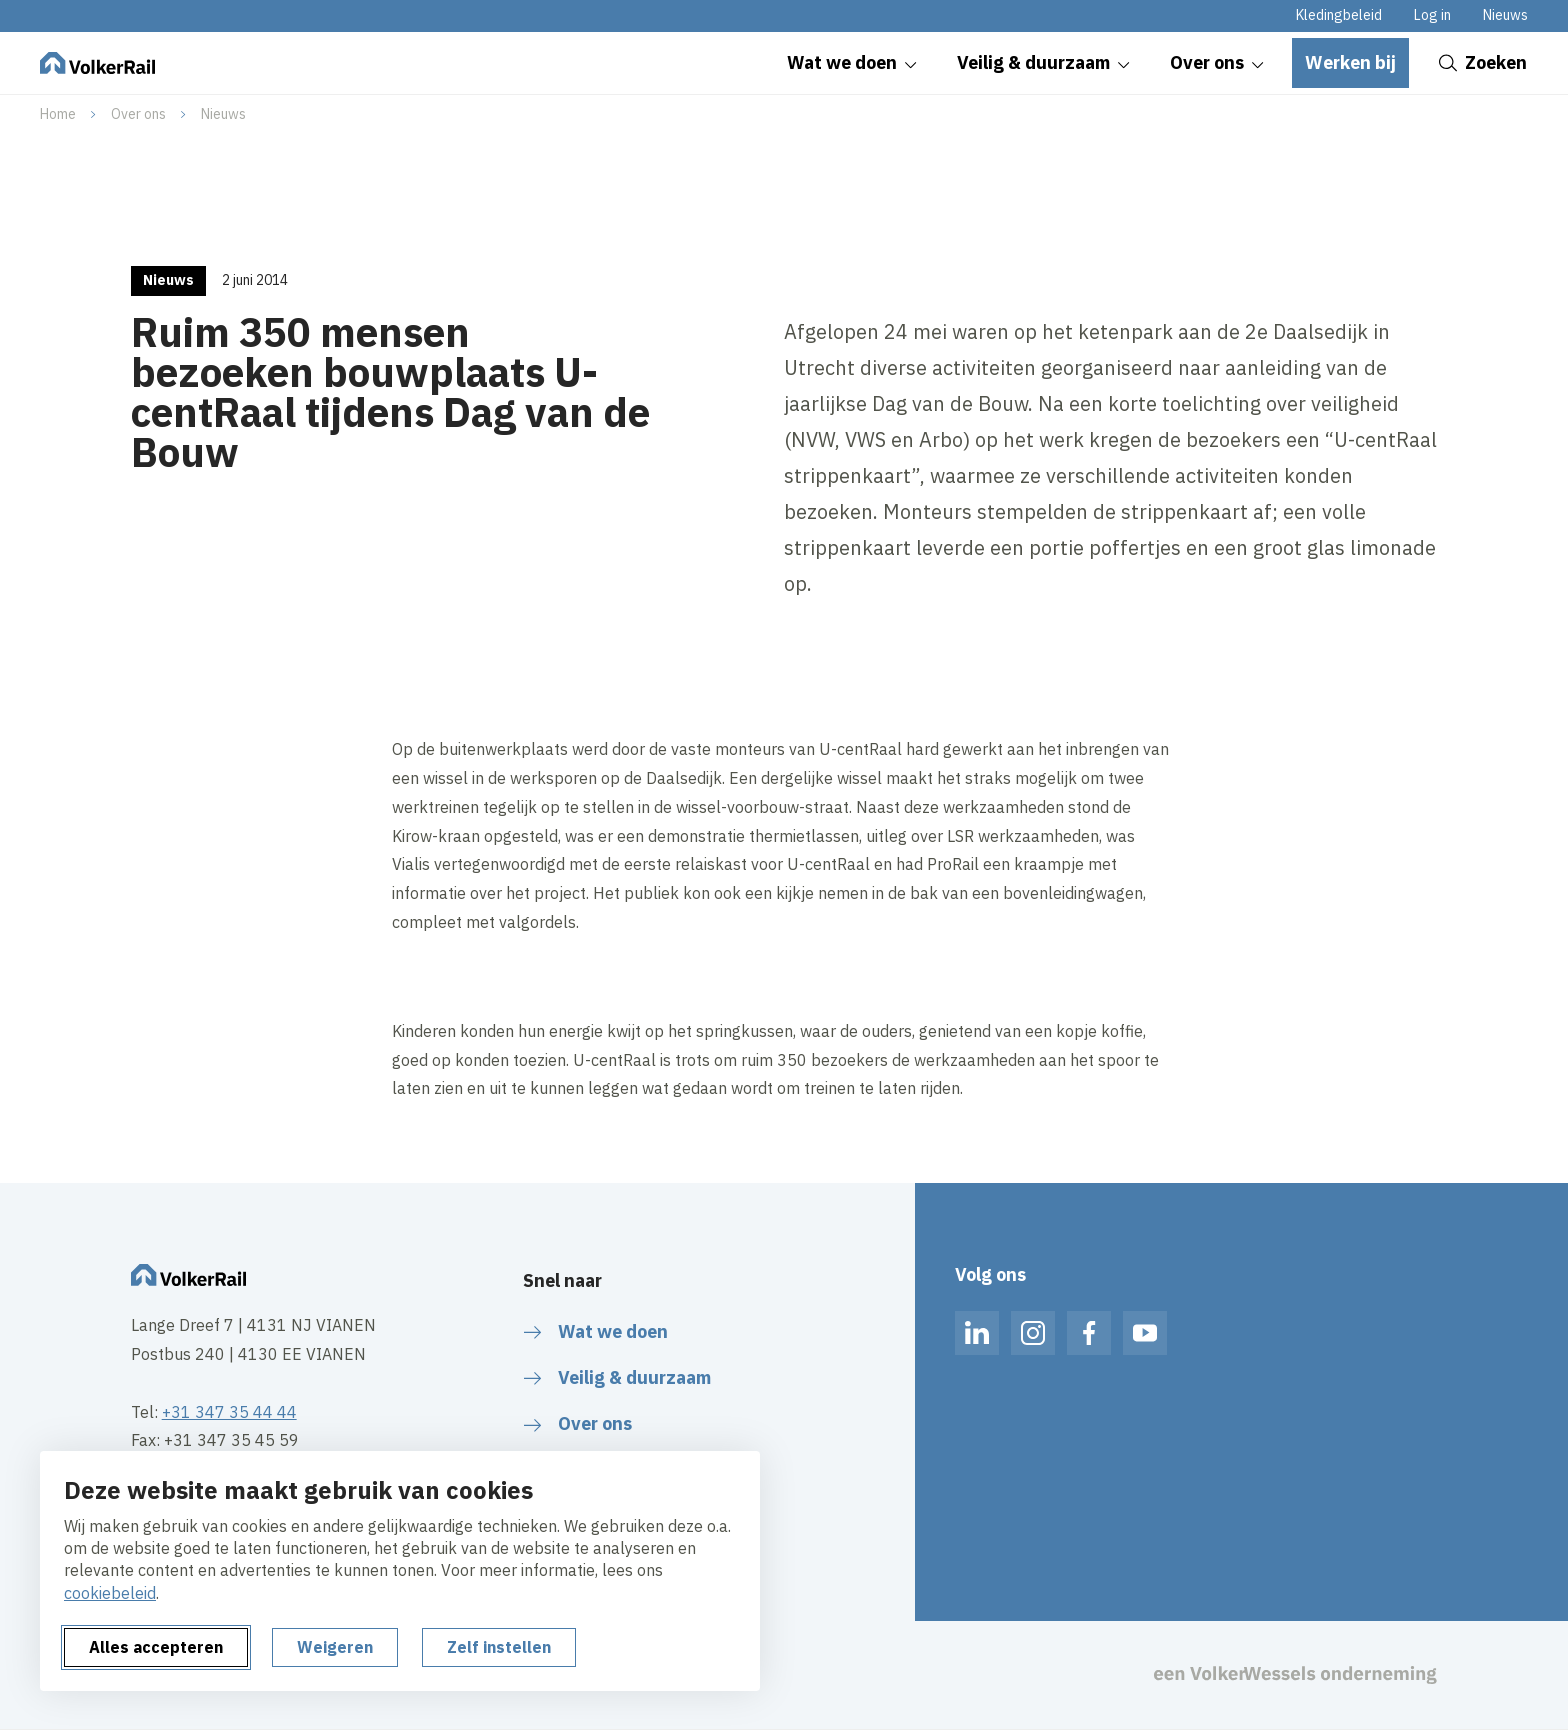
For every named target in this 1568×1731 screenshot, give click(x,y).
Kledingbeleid (1339, 15)
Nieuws (1505, 15)
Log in (1432, 15)
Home (58, 114)
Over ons (138, 114)
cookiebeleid (110, 1593)
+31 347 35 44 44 (229, 1412)
